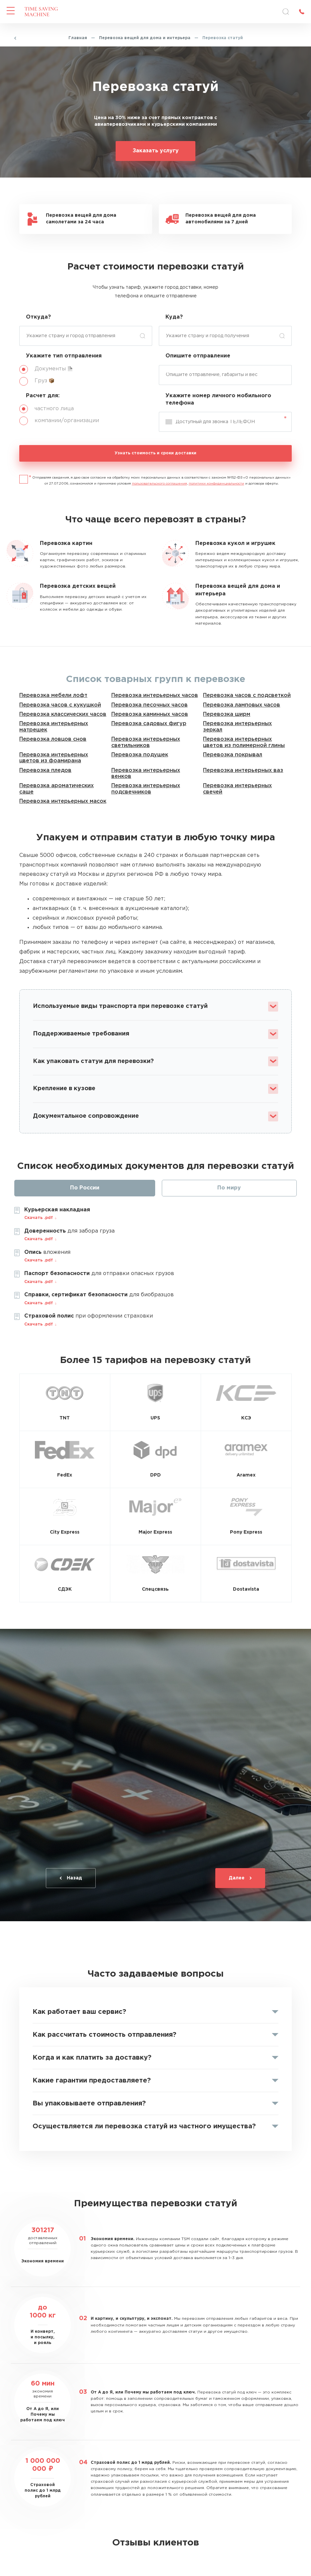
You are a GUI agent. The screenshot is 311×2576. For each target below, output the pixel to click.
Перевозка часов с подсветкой (247, 695)
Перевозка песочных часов (149, 705)
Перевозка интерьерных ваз (243, 770)
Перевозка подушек (139, 754)
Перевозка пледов (45, 770)
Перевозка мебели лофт (53, 695)
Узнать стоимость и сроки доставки (155, 453)
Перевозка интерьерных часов (154, 695)
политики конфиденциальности (216, 483)
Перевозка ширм (226, 714)
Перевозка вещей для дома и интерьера (144, 38)
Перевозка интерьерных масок (62, 801)
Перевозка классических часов (62, 714)
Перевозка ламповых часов (241, 705)
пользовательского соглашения (159, 483)
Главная (77, 38)
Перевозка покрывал (232, 754)
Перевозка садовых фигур (148, 723)
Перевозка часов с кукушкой (60, 705)
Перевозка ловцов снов (52, 739)
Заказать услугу (156, 150)
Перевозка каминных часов (149, 714)
